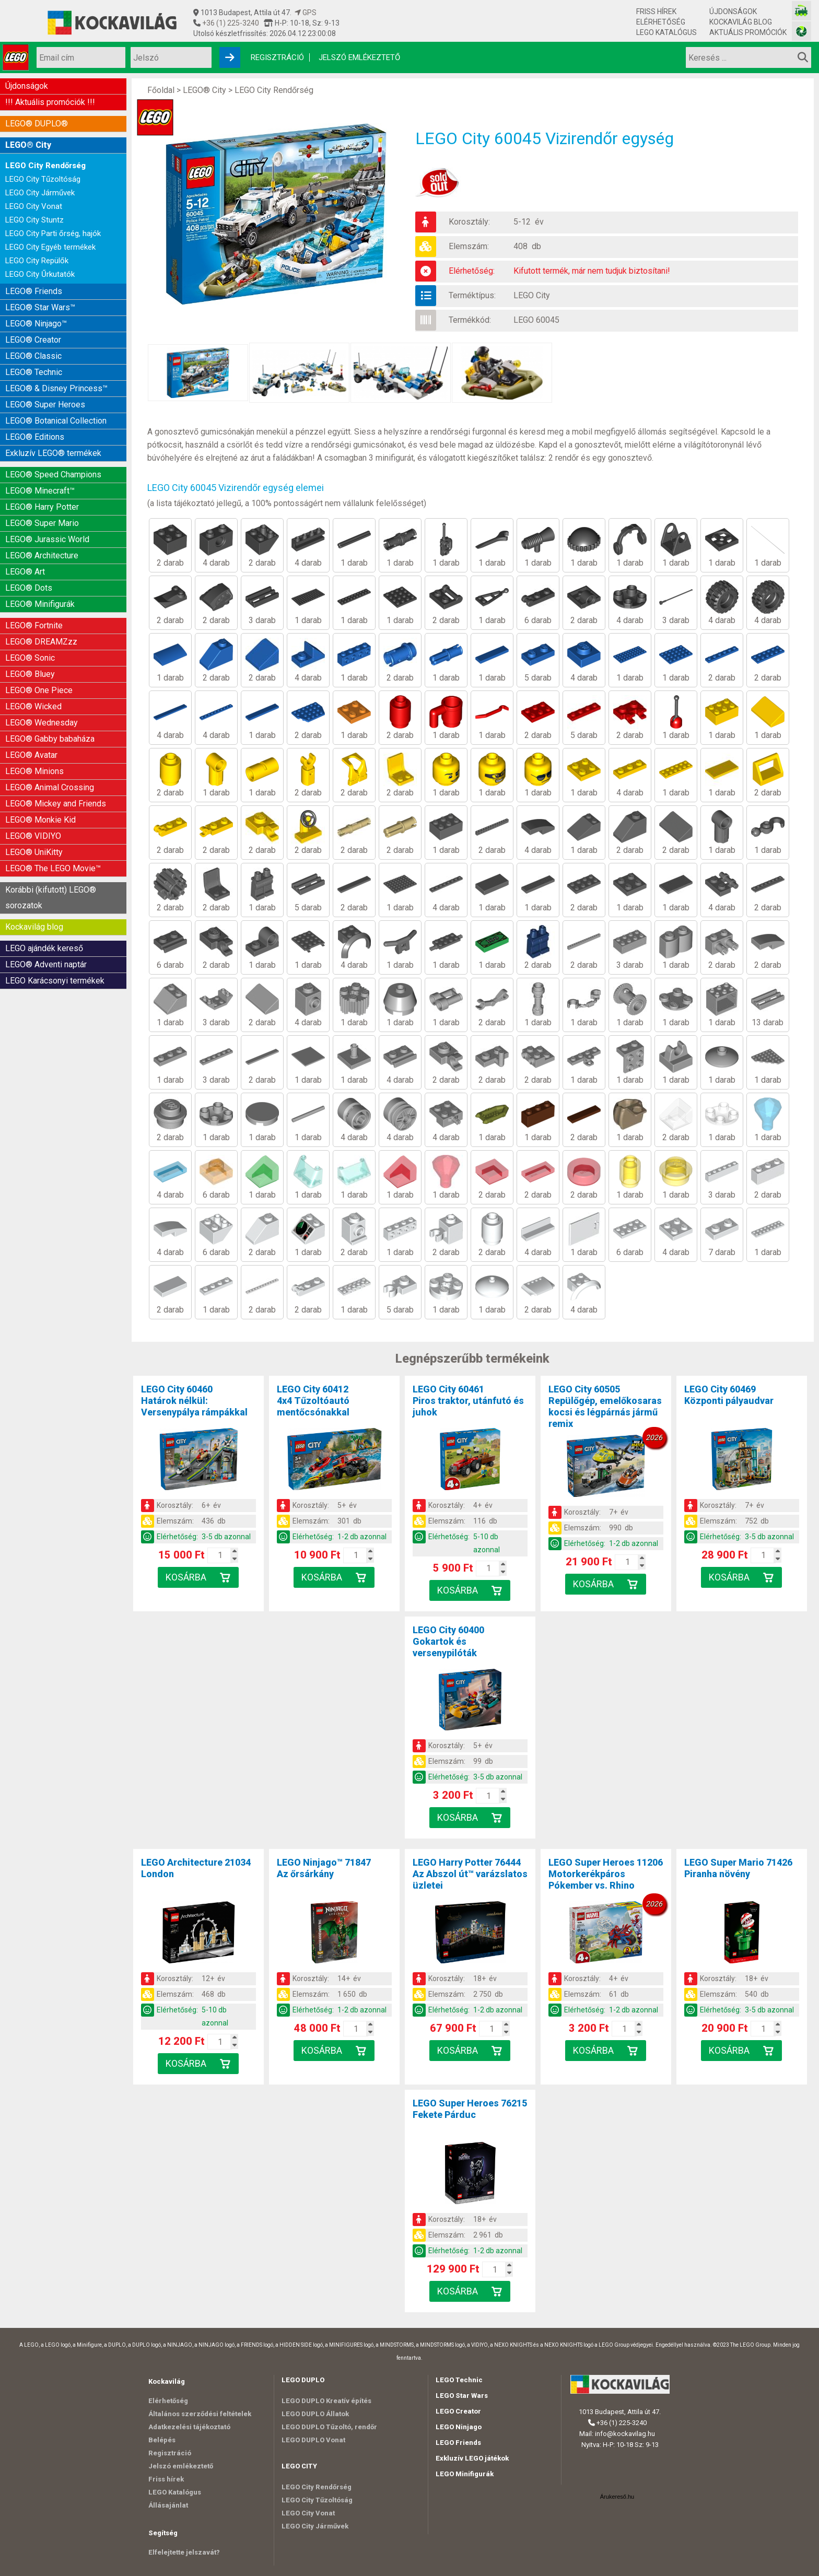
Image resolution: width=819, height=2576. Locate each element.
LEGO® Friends (33, 291)
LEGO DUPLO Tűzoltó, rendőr (329, 2427)
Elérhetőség (660, 22)
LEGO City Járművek (40, 192)
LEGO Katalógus (666, 32)
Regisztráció (277, 57)
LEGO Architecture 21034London (196, 1868)
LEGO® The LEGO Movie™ (53, 868)
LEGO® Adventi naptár (46, 964)
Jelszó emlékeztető (359, 57)
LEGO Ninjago (459, 2427)
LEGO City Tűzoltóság (42, 179)
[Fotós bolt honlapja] (801, 31)
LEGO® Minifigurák (40, 604)
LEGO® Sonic (30, 658)
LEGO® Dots (28, 588)
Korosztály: (469, 222)
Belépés (162, 2440)
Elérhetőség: (472, 271)
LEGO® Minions (34, 771)
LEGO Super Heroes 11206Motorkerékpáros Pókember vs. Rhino (605, 1874)
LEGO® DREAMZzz (41, 642)
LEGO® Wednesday (41, 723)
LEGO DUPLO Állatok (315, 2414)
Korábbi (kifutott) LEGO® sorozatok (50, 897)
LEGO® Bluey (30, 674)
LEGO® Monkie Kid (40, 820)
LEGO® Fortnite (34, 625)
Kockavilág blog (740, 22)
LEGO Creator (458, 2411)
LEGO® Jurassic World (47, 539)
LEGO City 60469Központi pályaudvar (729, 1395)
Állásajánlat (168, 2505)
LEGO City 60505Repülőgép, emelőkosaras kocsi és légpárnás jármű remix (605, 1406)
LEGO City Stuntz (34, 220)
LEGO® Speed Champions (53, 474)
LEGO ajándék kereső (44, 948)
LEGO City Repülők (36, 260)
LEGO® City (28, 145)
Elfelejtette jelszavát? (184, 2552)
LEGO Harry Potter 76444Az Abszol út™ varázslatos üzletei (470, 1874)
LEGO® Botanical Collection (56, 421)
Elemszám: (469, 246)
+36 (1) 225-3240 (230, 23)
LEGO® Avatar (31, 755)
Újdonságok (733, 11)
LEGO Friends (458, 2442)
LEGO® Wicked (33, 706)
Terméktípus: (472, 295)
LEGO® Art (25, 572)
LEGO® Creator (33, 340)
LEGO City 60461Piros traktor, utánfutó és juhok (468, 1401)
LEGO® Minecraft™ (40, 491)
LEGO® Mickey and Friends (55, 804)
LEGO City (531, 295)
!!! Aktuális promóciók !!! (50, 102)
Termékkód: (470, 320)
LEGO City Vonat (33, 206)
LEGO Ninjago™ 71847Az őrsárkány (324, 1868)
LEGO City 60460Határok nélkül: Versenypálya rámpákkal (194, 1401)
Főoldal (160, 90)
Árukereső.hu (617, 2496)
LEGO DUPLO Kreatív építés (326, 2401)
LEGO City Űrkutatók (40, 274)
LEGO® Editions (34, 437)
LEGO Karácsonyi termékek (54, 981)
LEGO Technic (459, 2380)
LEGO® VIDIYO (33, 836)
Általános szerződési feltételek (199, 2414)
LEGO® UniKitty (34, 852)
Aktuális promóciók (748, 32)
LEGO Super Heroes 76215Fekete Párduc (470, 2109)
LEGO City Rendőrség (45, 165)
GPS (306, 12)
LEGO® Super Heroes (45, 404)
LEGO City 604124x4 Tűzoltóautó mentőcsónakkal (313, 1401)
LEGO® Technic (33, 372)
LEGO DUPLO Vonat (313, 2440)
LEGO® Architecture (41, 555)
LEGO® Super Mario (42, 523)
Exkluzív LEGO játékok (472, 2458)
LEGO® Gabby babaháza (50, 739)
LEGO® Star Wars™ (40, 307)
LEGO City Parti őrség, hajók (53, 233)
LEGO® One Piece (39, 690)
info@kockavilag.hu (625, 2434)
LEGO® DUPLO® (36, 123)
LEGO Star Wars (462, 2395)
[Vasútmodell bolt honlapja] (801, 10)
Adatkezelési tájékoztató (189, 2427)
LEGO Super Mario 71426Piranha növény (738, 1868)
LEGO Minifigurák (465, 2474)
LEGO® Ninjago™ (36, 324)
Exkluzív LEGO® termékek (53, 453)
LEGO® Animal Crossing (49, 787)
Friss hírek (656, 11)
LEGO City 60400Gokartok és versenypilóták (448, 1641)
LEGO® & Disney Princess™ (56, 388)
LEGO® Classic (33, 356)
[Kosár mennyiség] (219, 1555)
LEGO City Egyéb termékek (50, 247)
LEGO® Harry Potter (42, 507)
